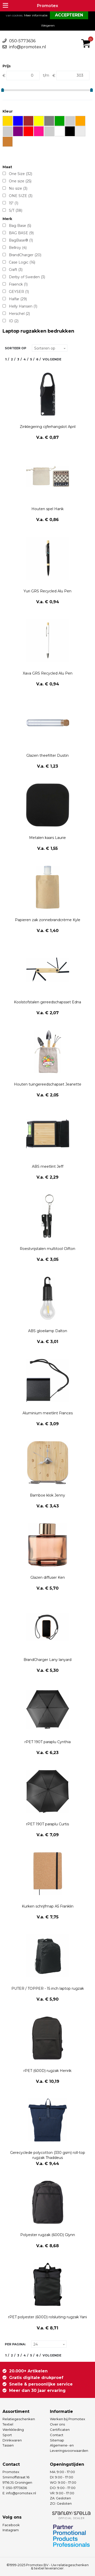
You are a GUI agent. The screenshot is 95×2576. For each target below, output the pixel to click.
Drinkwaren (12, 2440)
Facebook (11, 2525)
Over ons (57, 2424)
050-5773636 (22, 40)
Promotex (47, 5)
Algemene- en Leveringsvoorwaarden (69, 2448)
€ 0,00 (87, 36)
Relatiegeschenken (19, 2419)
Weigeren (48, 25)
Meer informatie (35, 15)
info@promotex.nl (27, 47)
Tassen (8, 2445)
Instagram (11, 2530)
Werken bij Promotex (67, 2419)
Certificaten (60, 2430)
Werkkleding (13, 2430)
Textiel (8, 2424)
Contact (56, 2435)
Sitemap (57, 2440)
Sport (7, 2435)
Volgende (52, 359)
